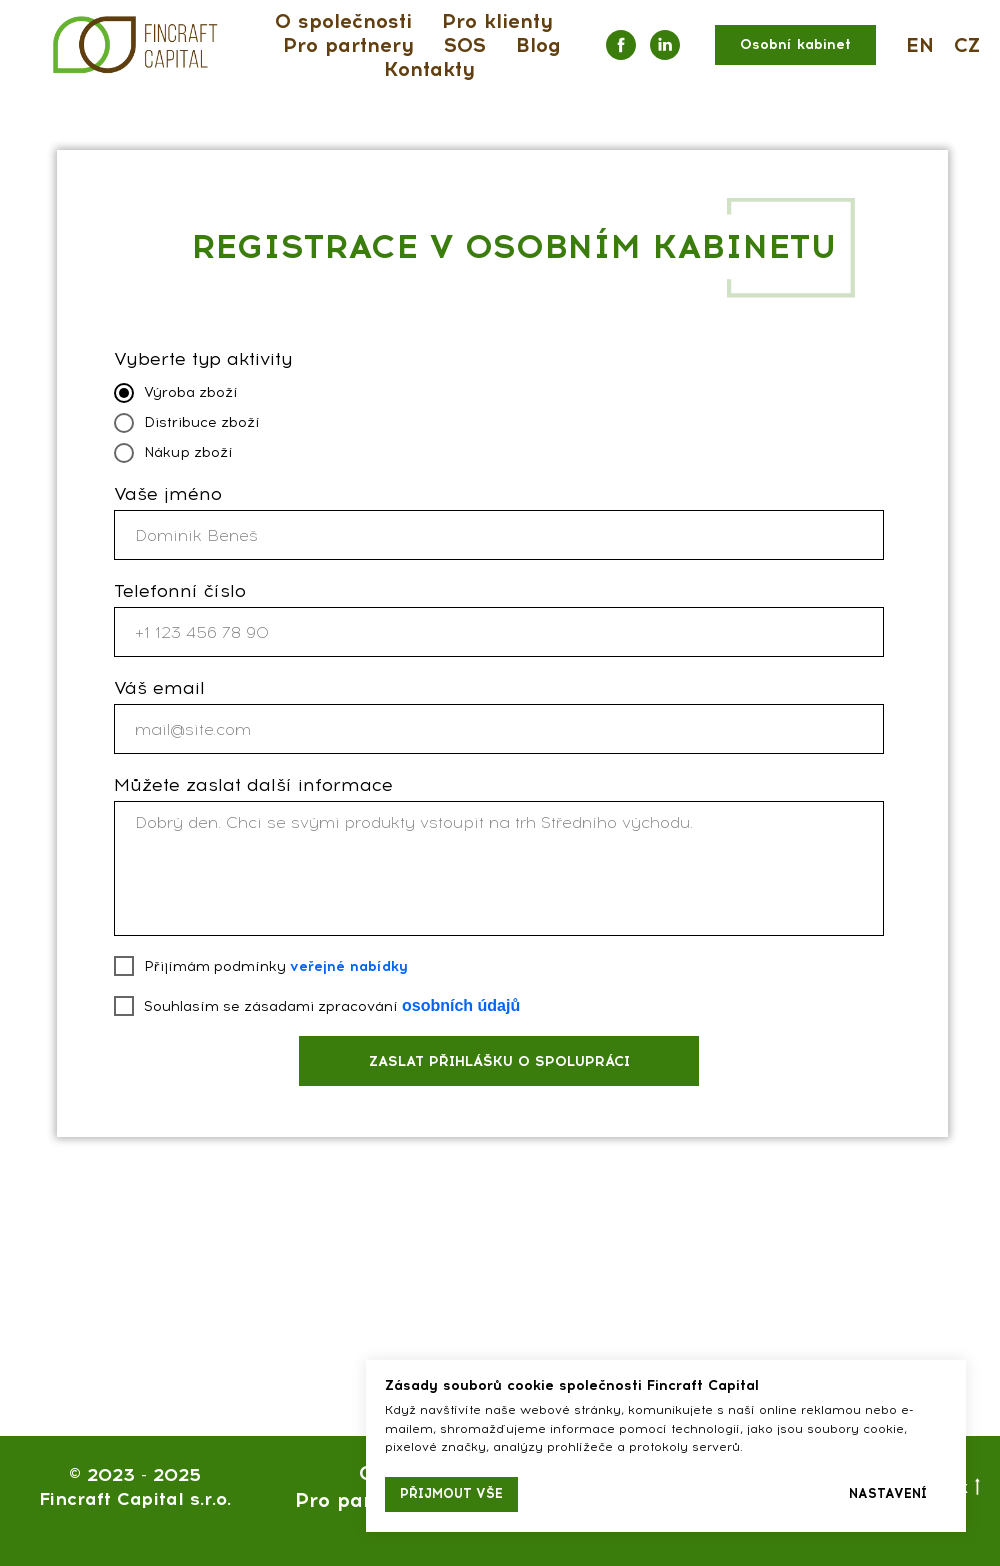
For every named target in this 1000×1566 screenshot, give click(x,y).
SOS (465, 45)
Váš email (159, 688)
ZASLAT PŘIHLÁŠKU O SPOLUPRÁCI (499, 1061)
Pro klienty (497, 21)
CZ (967, 45)
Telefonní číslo (180, 591)
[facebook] (621, 45)
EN (920, 45)
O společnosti (343, 21)
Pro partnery (348, 45)
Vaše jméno (168, 494)
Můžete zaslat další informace (253, 785)
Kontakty (429, 69)
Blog (538, 45)
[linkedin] (665, 45)
